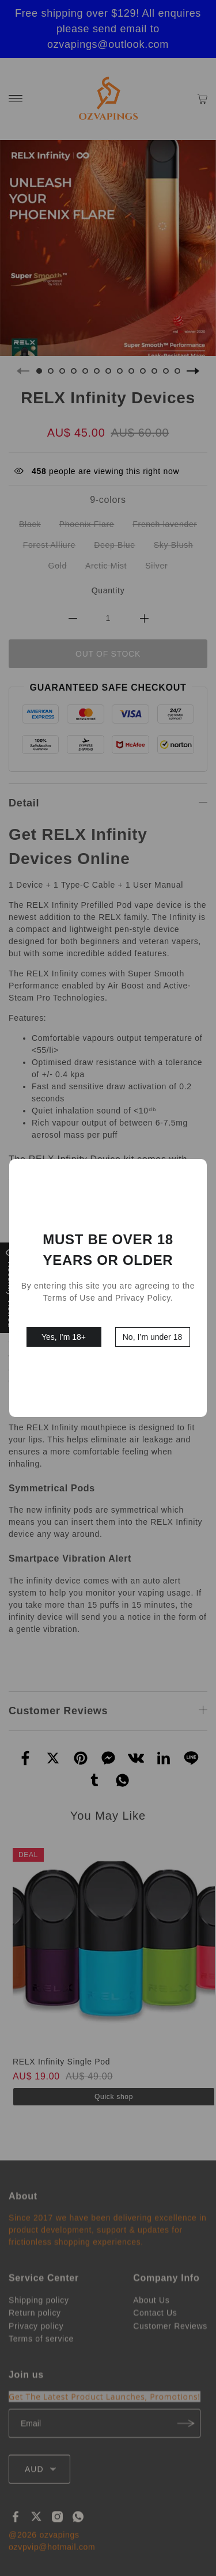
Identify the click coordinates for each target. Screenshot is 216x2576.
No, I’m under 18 (153, 1337)
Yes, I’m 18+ (63, 1337)
